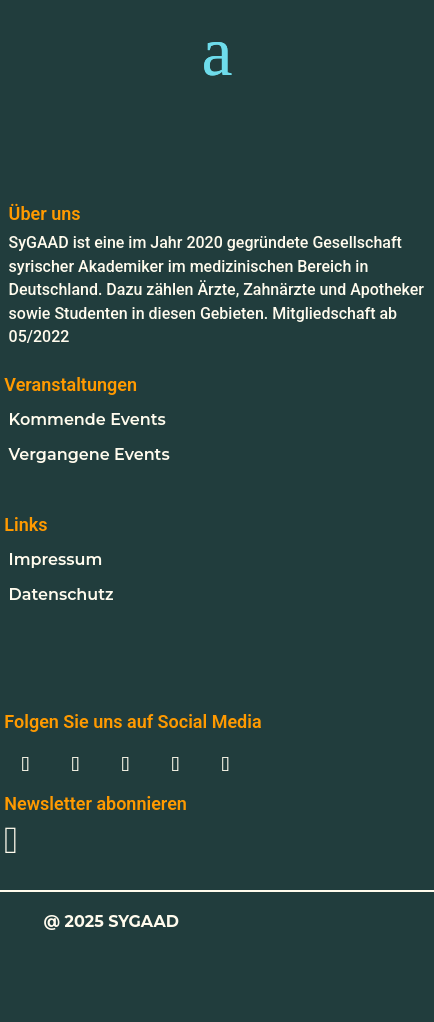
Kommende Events (87, 419)
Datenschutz (61, 594)
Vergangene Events (89, 454)
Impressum (56, 559)
